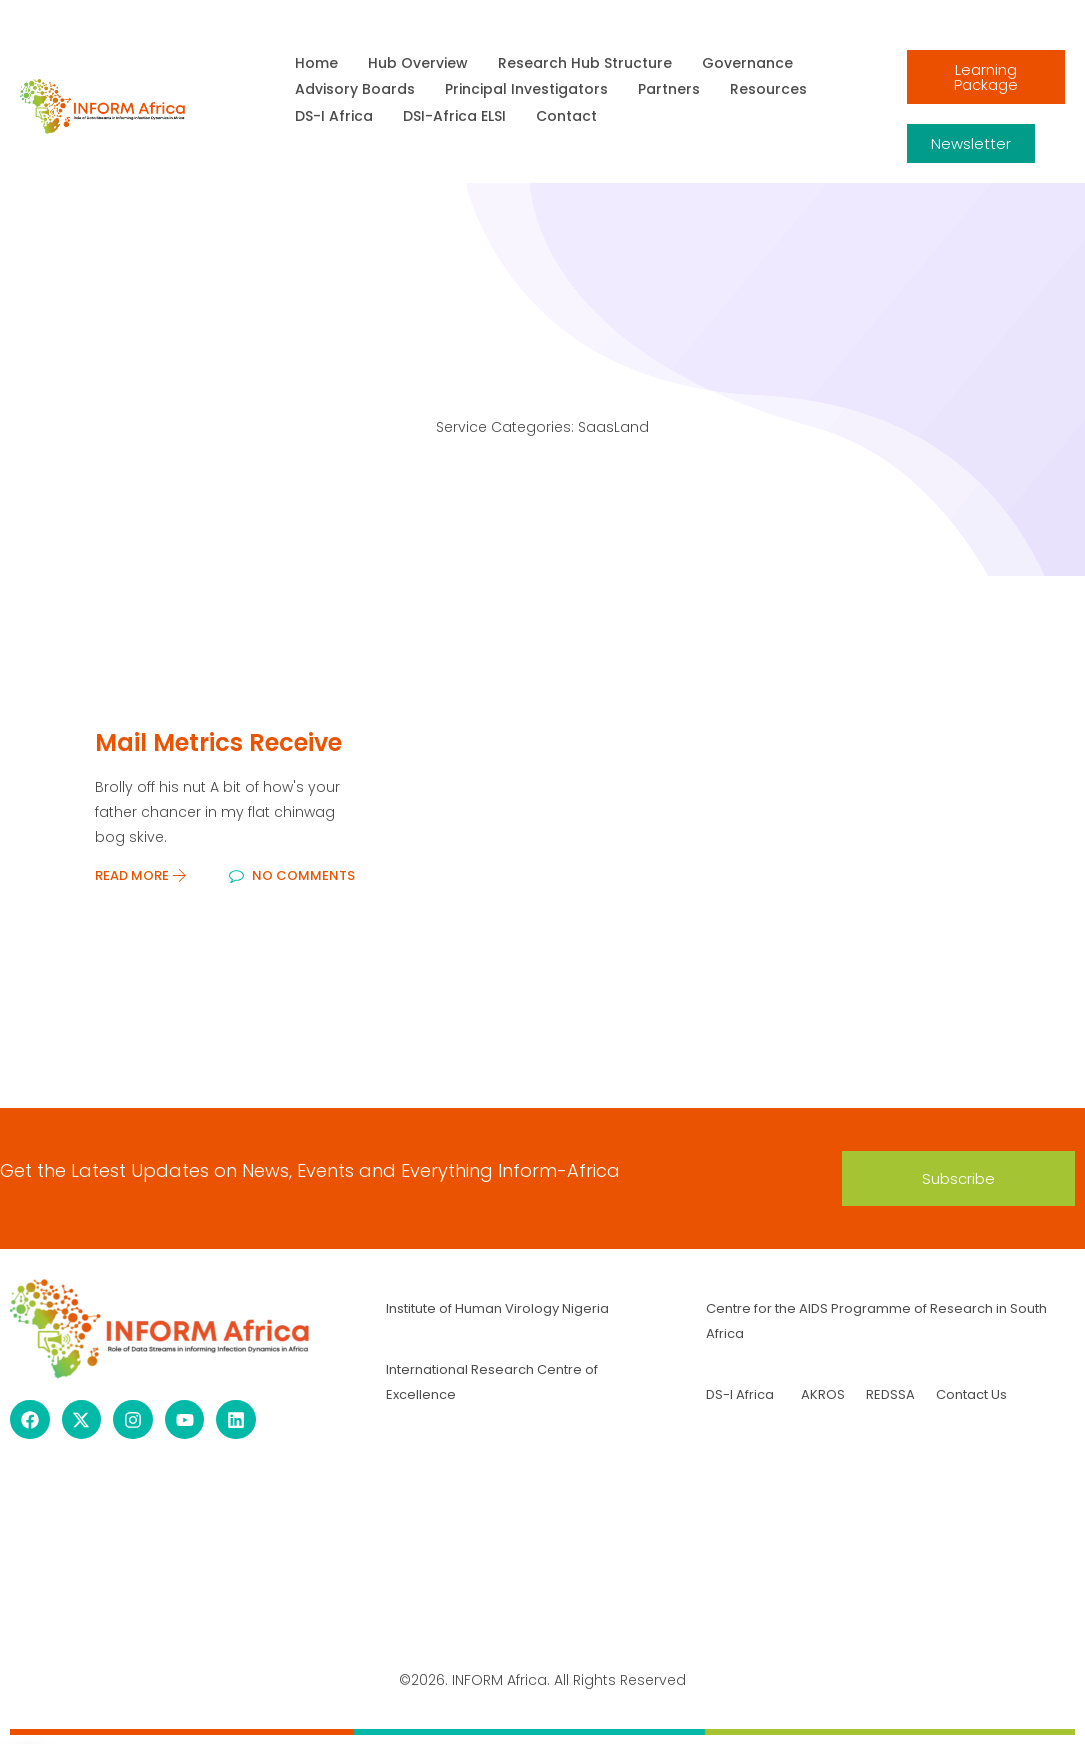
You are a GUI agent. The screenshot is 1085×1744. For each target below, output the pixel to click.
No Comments (292, 875)
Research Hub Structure (585, 63)
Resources (768, 89)
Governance (747, 63)
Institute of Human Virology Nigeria (497, 1308)
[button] (958, 1178)
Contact (566, 116)
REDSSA (889, 1394)
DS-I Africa (334, 116)
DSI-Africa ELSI (454, 116)
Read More (141, 875)
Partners (669, 89)
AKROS (823, 1394)
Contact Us (971, 1394)
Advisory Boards (355, 89)
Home (316, 63)
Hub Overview (418, 63)
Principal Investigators (526, 89)
